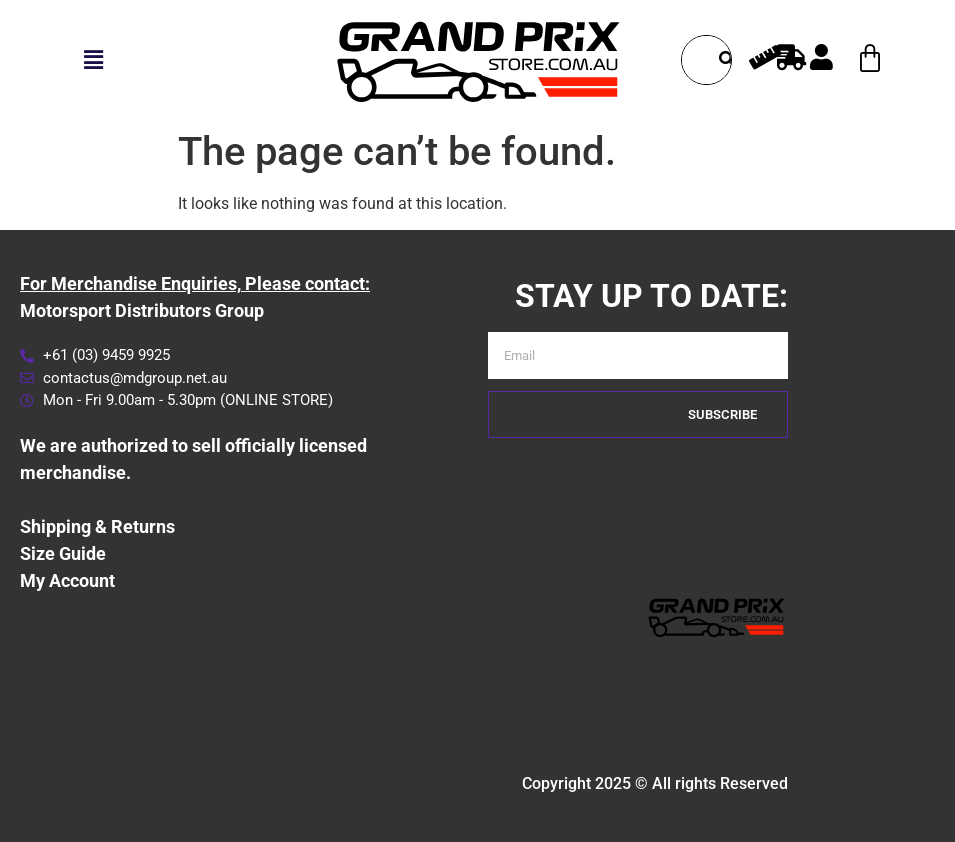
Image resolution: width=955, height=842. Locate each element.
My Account (67, 580)
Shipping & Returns (97, 526)
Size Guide (63, 553)
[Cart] (870, 59)
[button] (93, 60)
